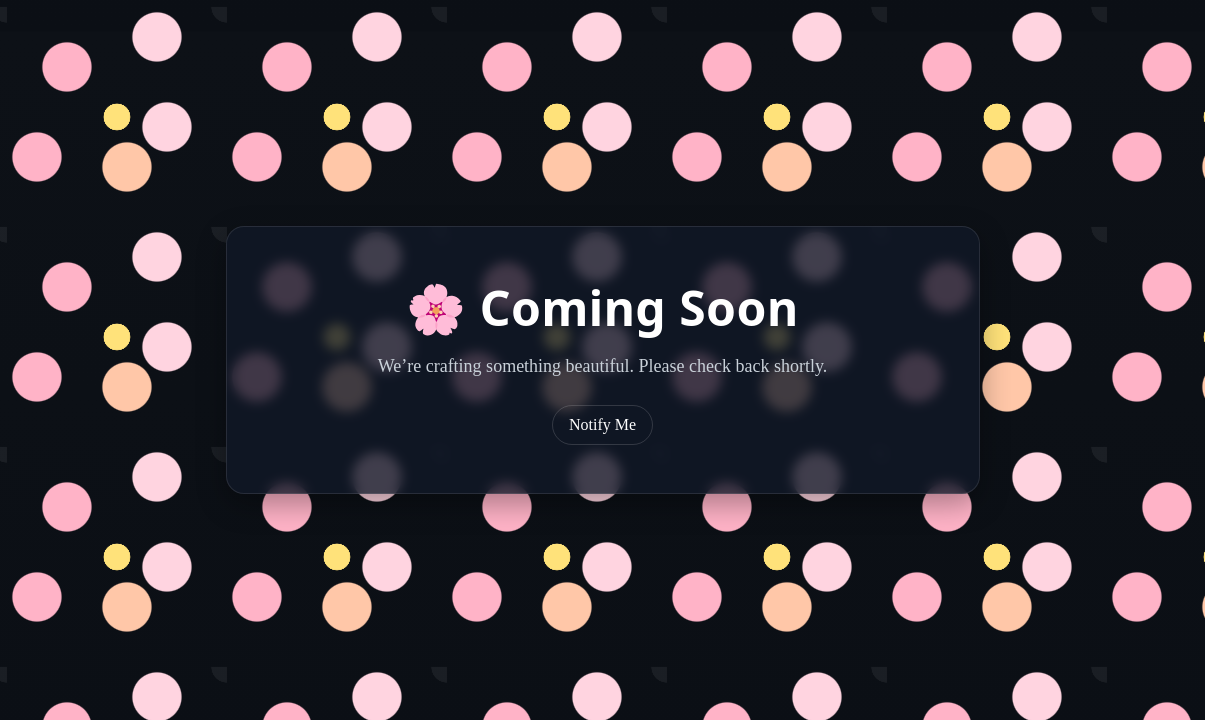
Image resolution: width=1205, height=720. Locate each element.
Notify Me (602, 424)
